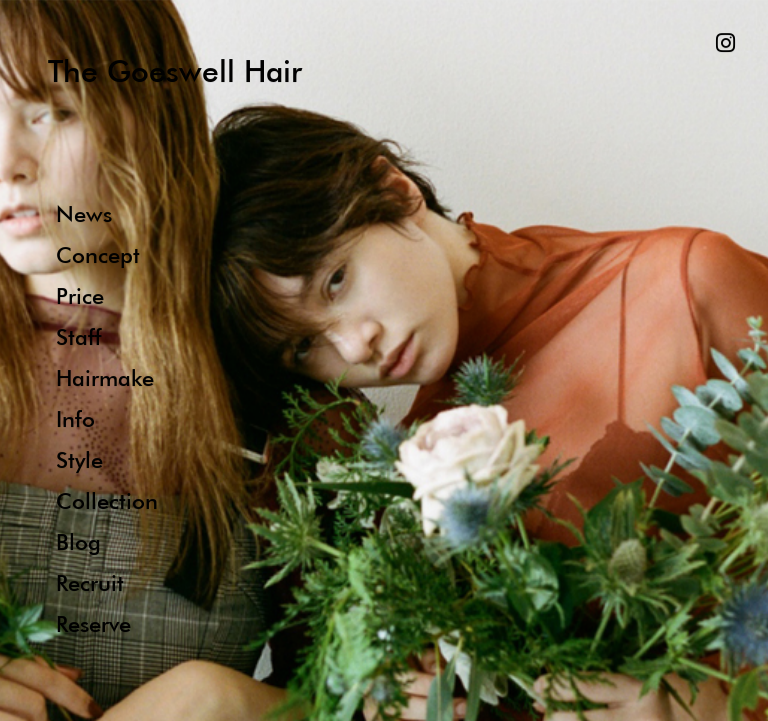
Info (75, 418)
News (84, 213)
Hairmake (105, 377)
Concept (98, 254)
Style (79, 459)
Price (80, 295)
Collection (107, 500)
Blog (78, 541)
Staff (78, 336)
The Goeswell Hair (175, 70)
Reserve (93, 623)
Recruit (90, 582)
